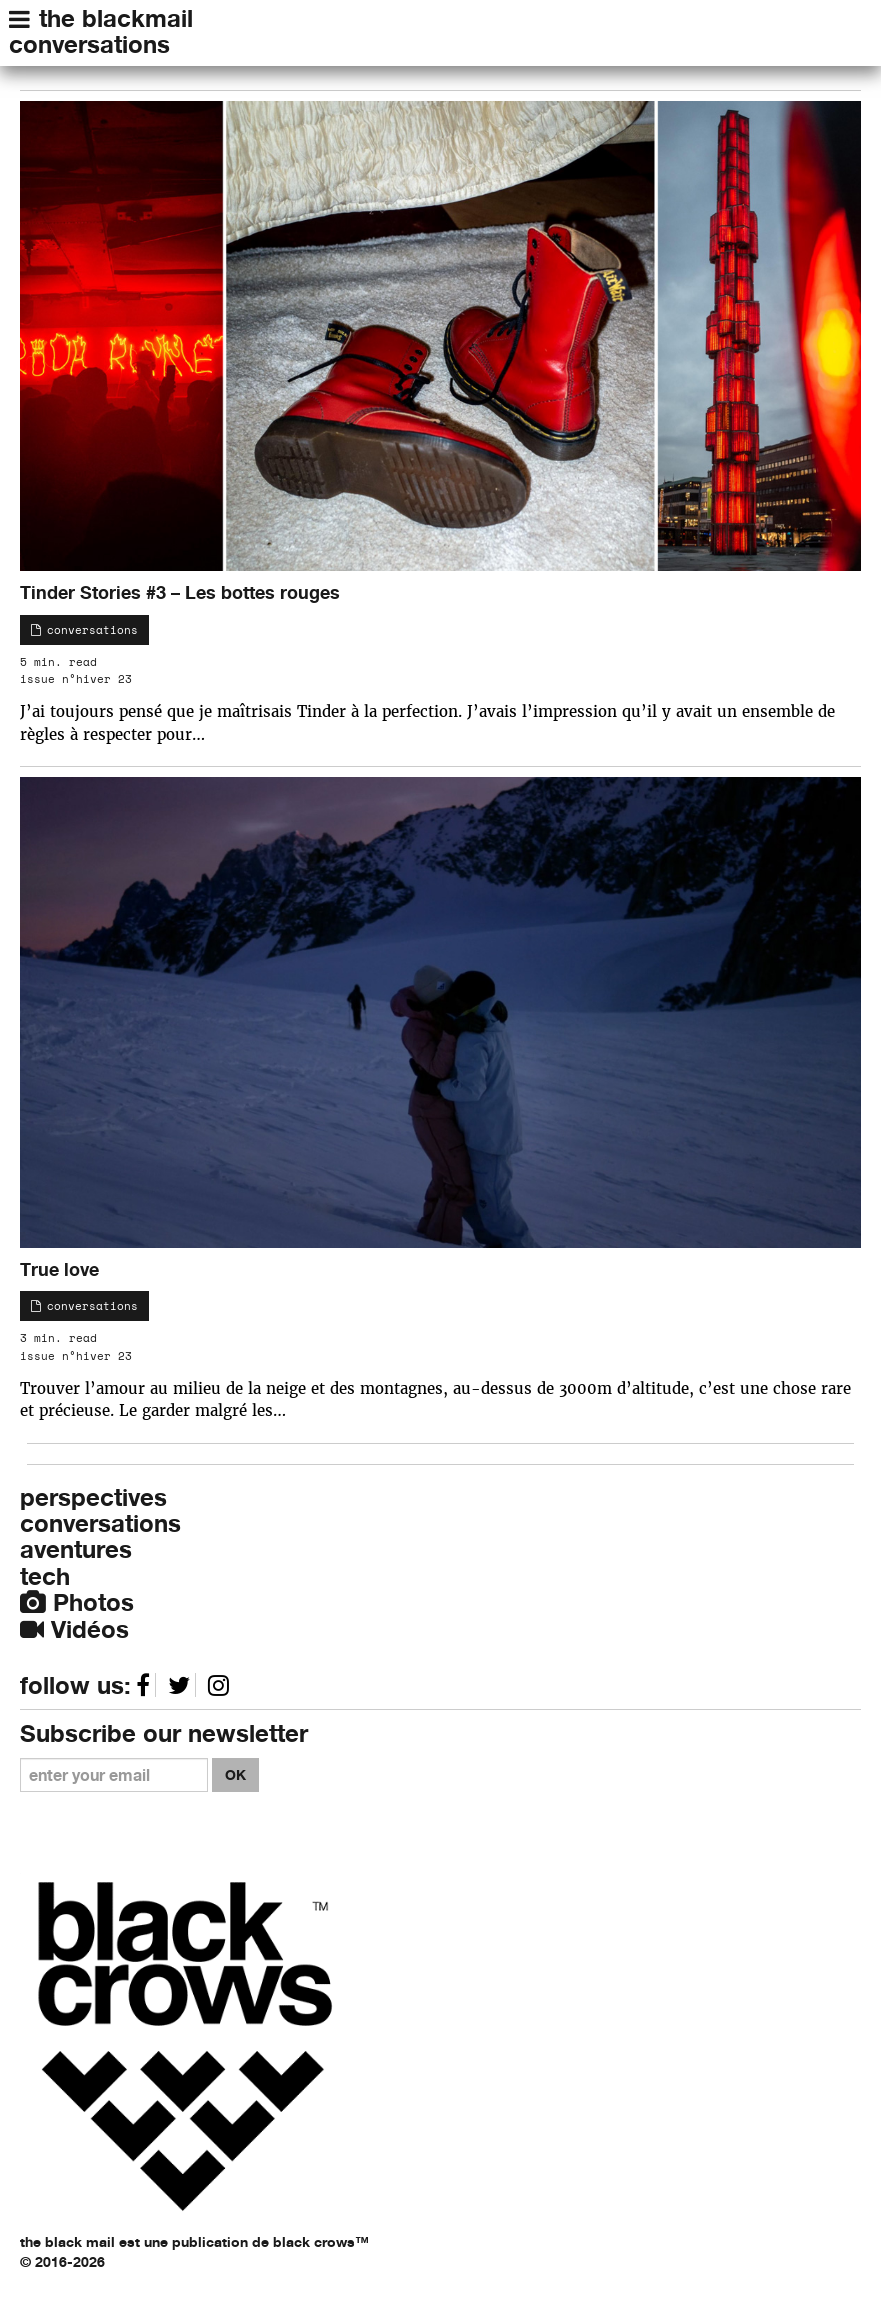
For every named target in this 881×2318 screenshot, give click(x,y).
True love (59, 1269)
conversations (89, 44)
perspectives (93, 1497)
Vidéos (74, 1629)
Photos (77, 1602)
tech (45, 1576)
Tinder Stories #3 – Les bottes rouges (180, 592)
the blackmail (116, 18)
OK (235, 1774)
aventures (76, 1549)
